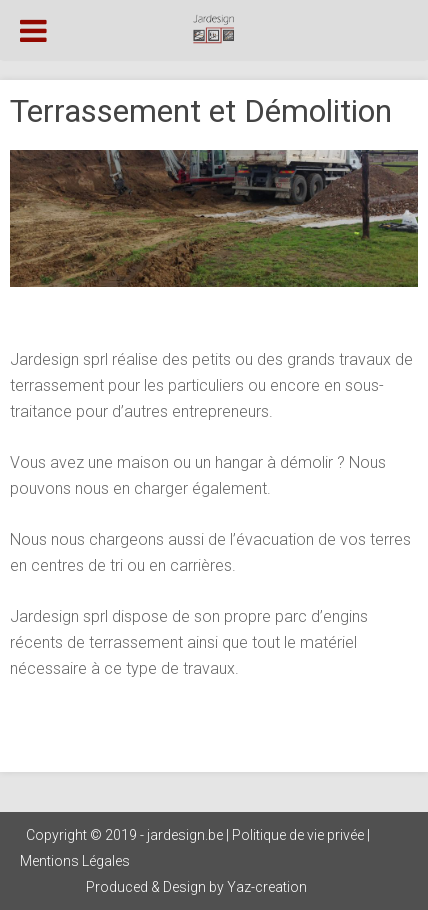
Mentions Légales (75, 861)
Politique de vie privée (298, 835)
